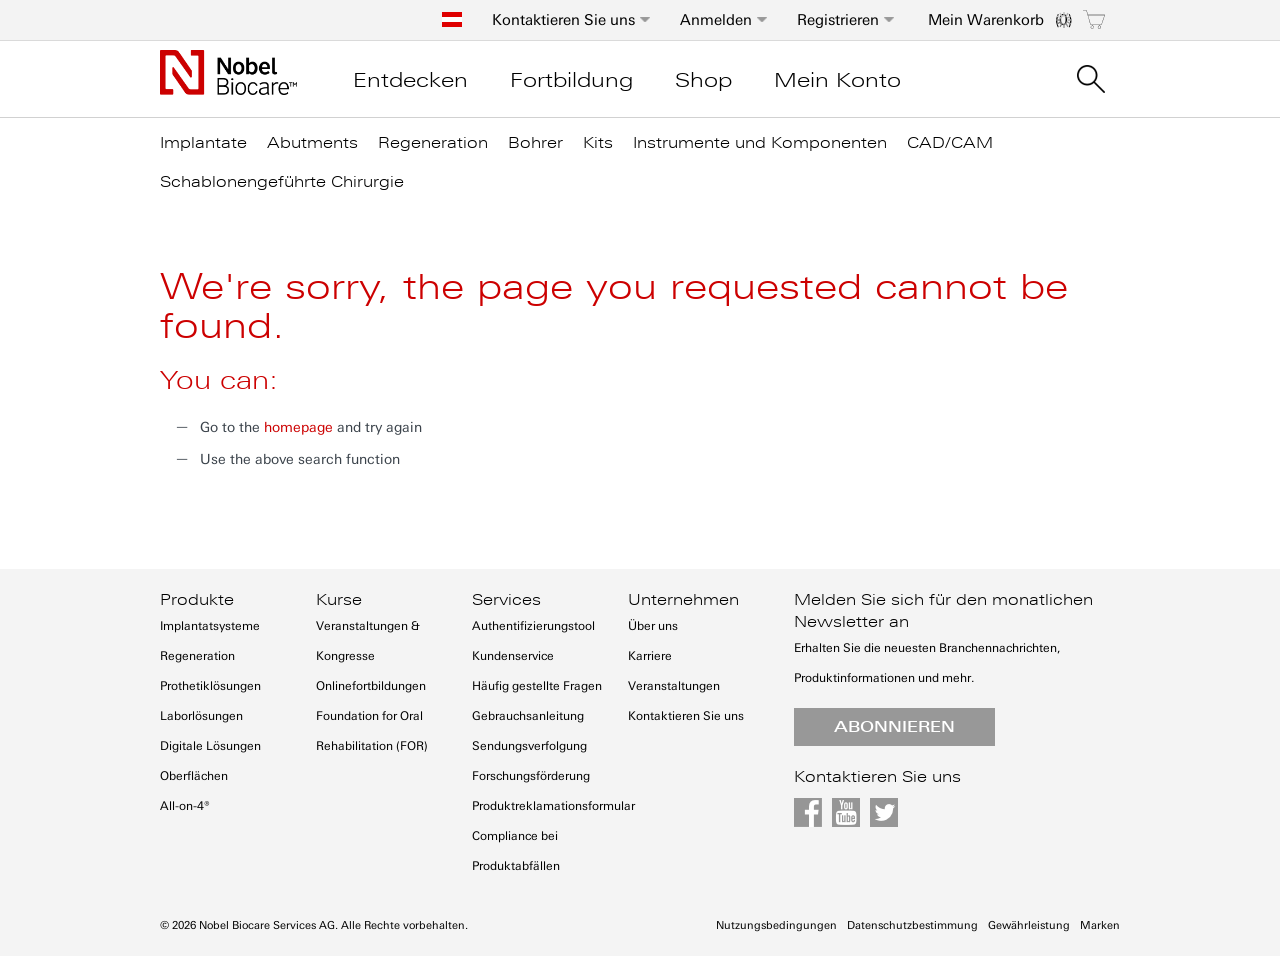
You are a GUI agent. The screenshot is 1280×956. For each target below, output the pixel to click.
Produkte (197, 600)
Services (506, 600)
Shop (703, 80)
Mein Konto (837, 80)
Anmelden (716, 20)
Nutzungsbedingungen (776, 925)
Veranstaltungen (674, 686)
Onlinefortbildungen (371, 686)
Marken (1100, 925)
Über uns (653, 626)
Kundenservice (513, 656)
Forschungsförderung (531, 776)
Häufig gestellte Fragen (537, 686)
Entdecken (410, 80)
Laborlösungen (201, 716)
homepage (298, 427)
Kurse (339, 600)
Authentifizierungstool (533, 626)
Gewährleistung (1029, 925)
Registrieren (838, 20)
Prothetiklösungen (210, 686)
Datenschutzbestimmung (912, 925)
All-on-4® (185, 806)
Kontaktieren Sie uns (563, 20)
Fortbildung (571, 80)
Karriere (650, 656)
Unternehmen (683, 600)
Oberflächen (194, 776)
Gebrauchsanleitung (528, 716)
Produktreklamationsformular (553, 806)
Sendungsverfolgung (529, 746)
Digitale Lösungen (210, 746)
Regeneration (197, 656)
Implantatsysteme (210, 626)
